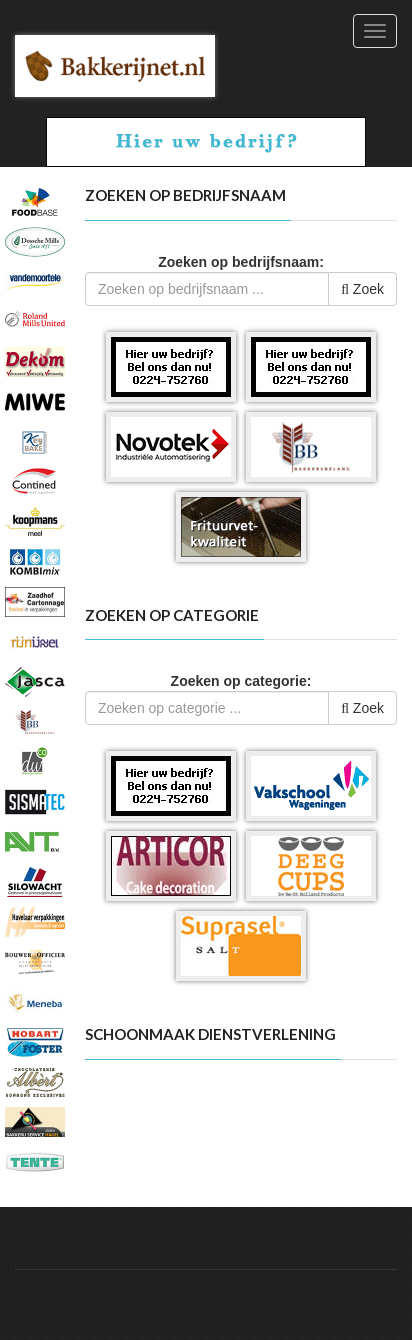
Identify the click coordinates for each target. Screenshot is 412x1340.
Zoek (362, 289)
